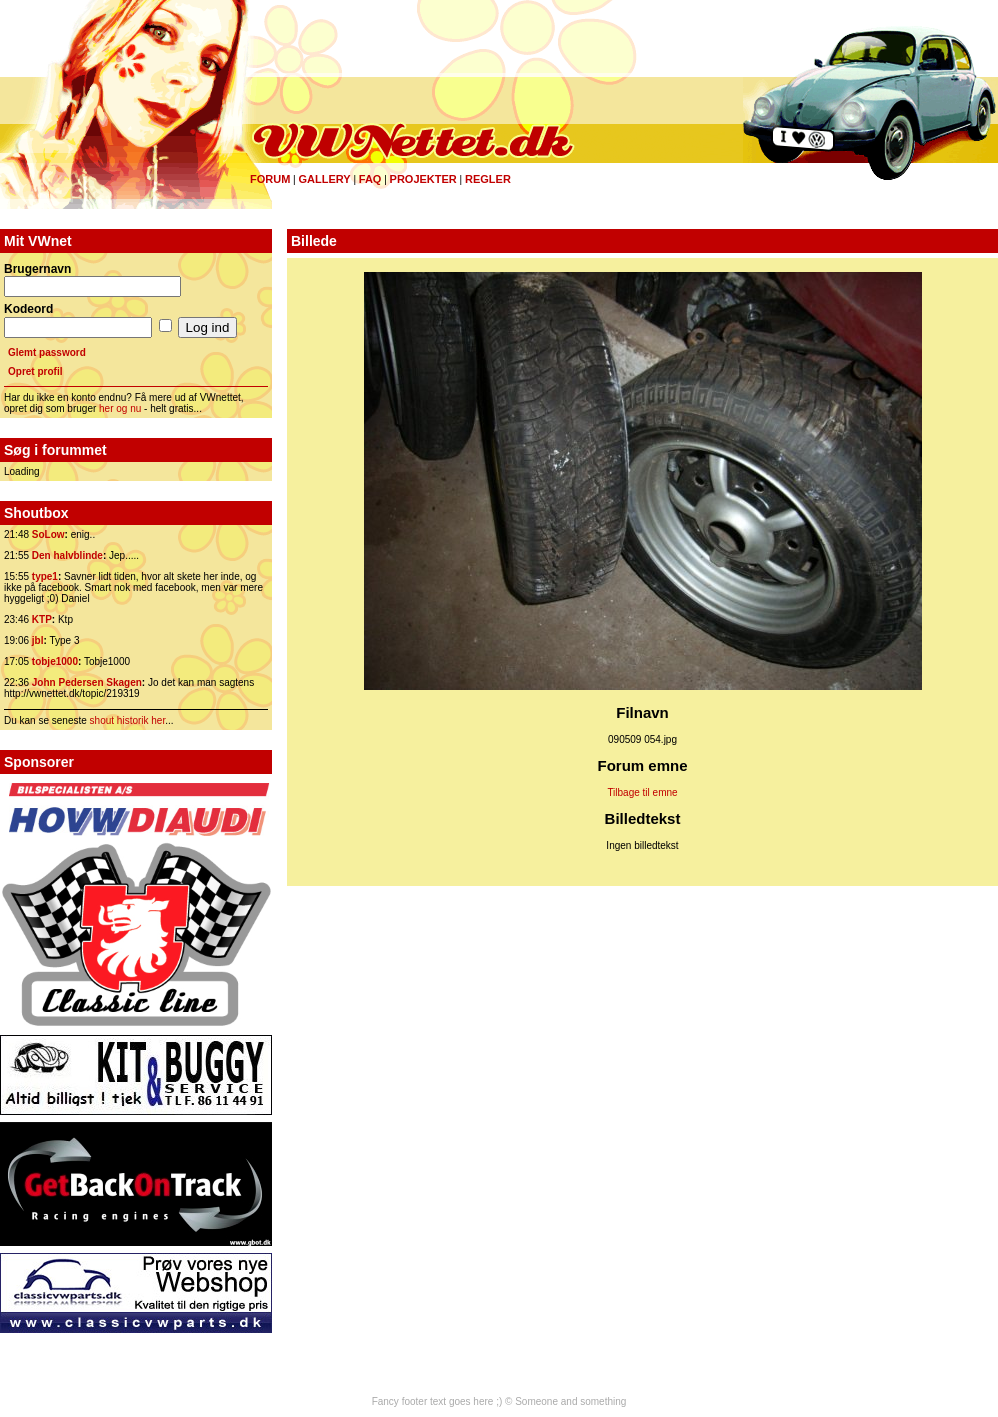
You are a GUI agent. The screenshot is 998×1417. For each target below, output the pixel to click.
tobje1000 (55, 661)
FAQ (370, 179)
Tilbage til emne (642, 792)
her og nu (120, 408)
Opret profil (35, 371)
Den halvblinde (67, 555)
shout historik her (128, 720)
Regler (488, 179)
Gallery (324, 179)
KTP (42, 619)
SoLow (48, 534)
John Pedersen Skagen (87, 682)
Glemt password (47, 352)
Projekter (423, 179)
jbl (38, 640)
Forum (270, 179)
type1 (45, 576)
